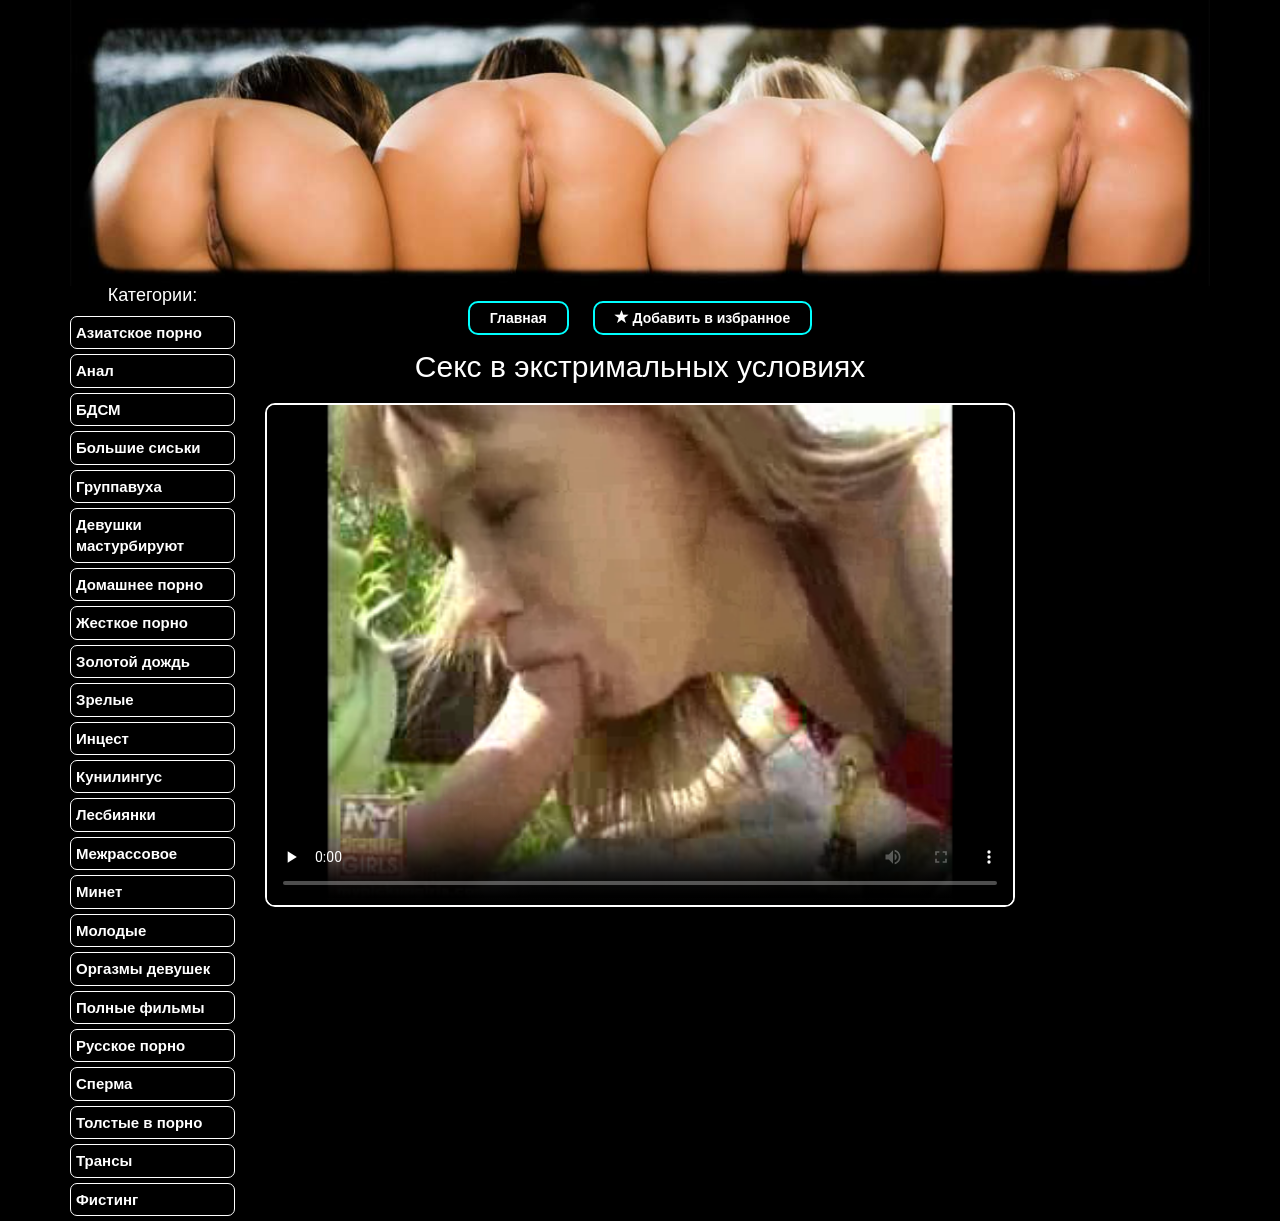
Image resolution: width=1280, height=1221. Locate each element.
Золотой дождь (133, 661)
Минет (99, 891)
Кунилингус (119, 776)
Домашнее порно (139, 584)
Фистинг (107, 1199)
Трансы (104, 1160)
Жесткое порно (132, 622)
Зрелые (105, 699)
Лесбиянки (116, 814)
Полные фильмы (140, 1007)
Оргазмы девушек (143, 968)
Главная (518, 318)
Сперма (104, 1083)
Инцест (102, 738)
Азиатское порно (139, 332)
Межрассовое (126, 853)
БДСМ (98, 409)
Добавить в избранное (703, 318)
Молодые (111, 930)
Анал (95, 370)
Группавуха (119, 486)
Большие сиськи (138, 447)
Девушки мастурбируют (130, 535)
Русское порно (130, 1045)
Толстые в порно (139, 1122)
